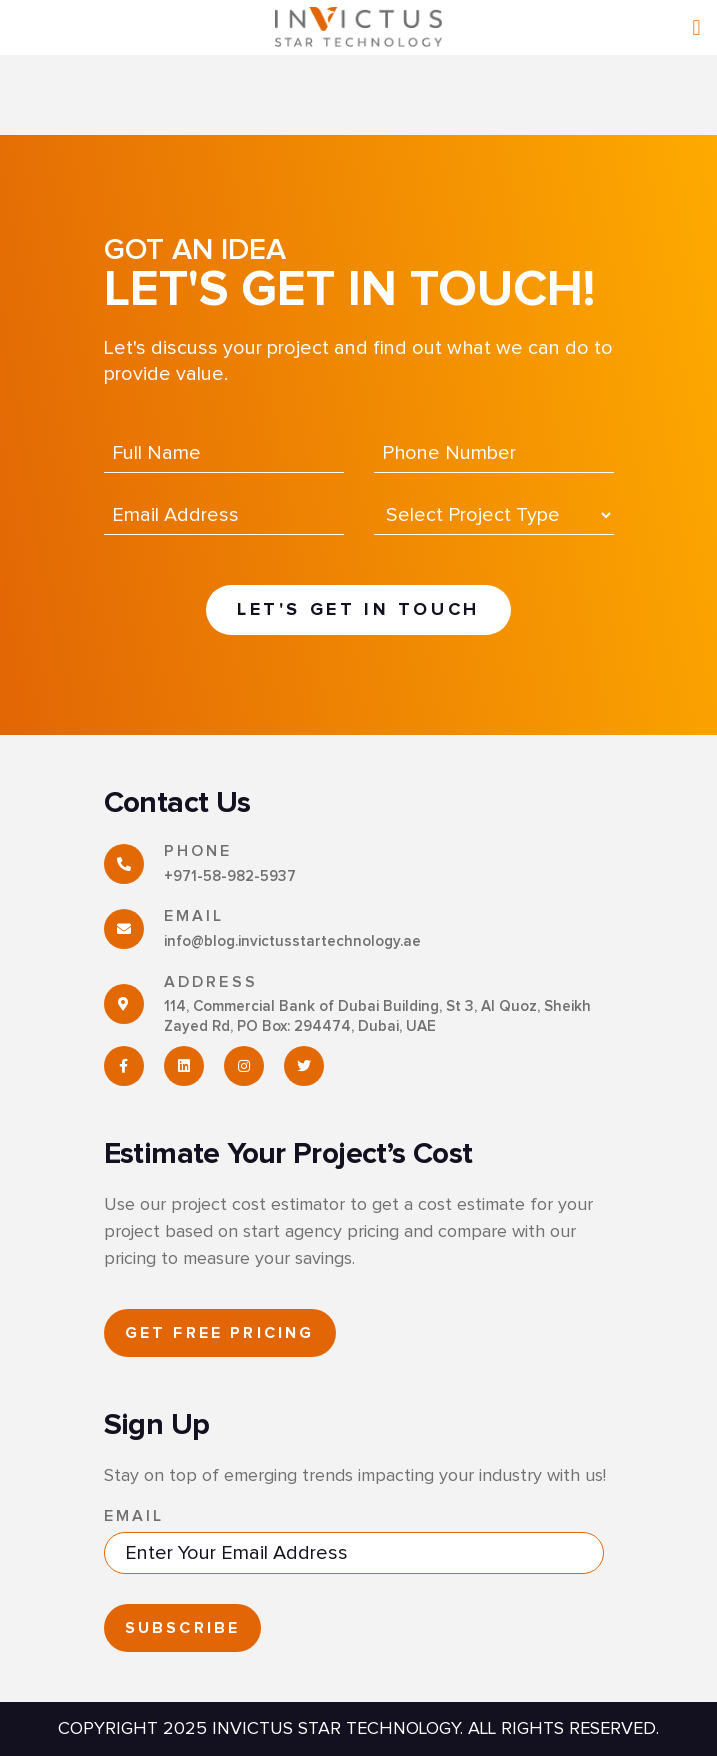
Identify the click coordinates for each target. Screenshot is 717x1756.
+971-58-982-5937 (230, 876)
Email (134, 1516)
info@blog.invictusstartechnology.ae (292, 941)
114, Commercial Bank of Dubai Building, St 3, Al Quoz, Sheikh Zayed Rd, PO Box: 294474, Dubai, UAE (377, 1016)
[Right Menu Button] (696, 28)
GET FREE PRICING (220, 1333)
